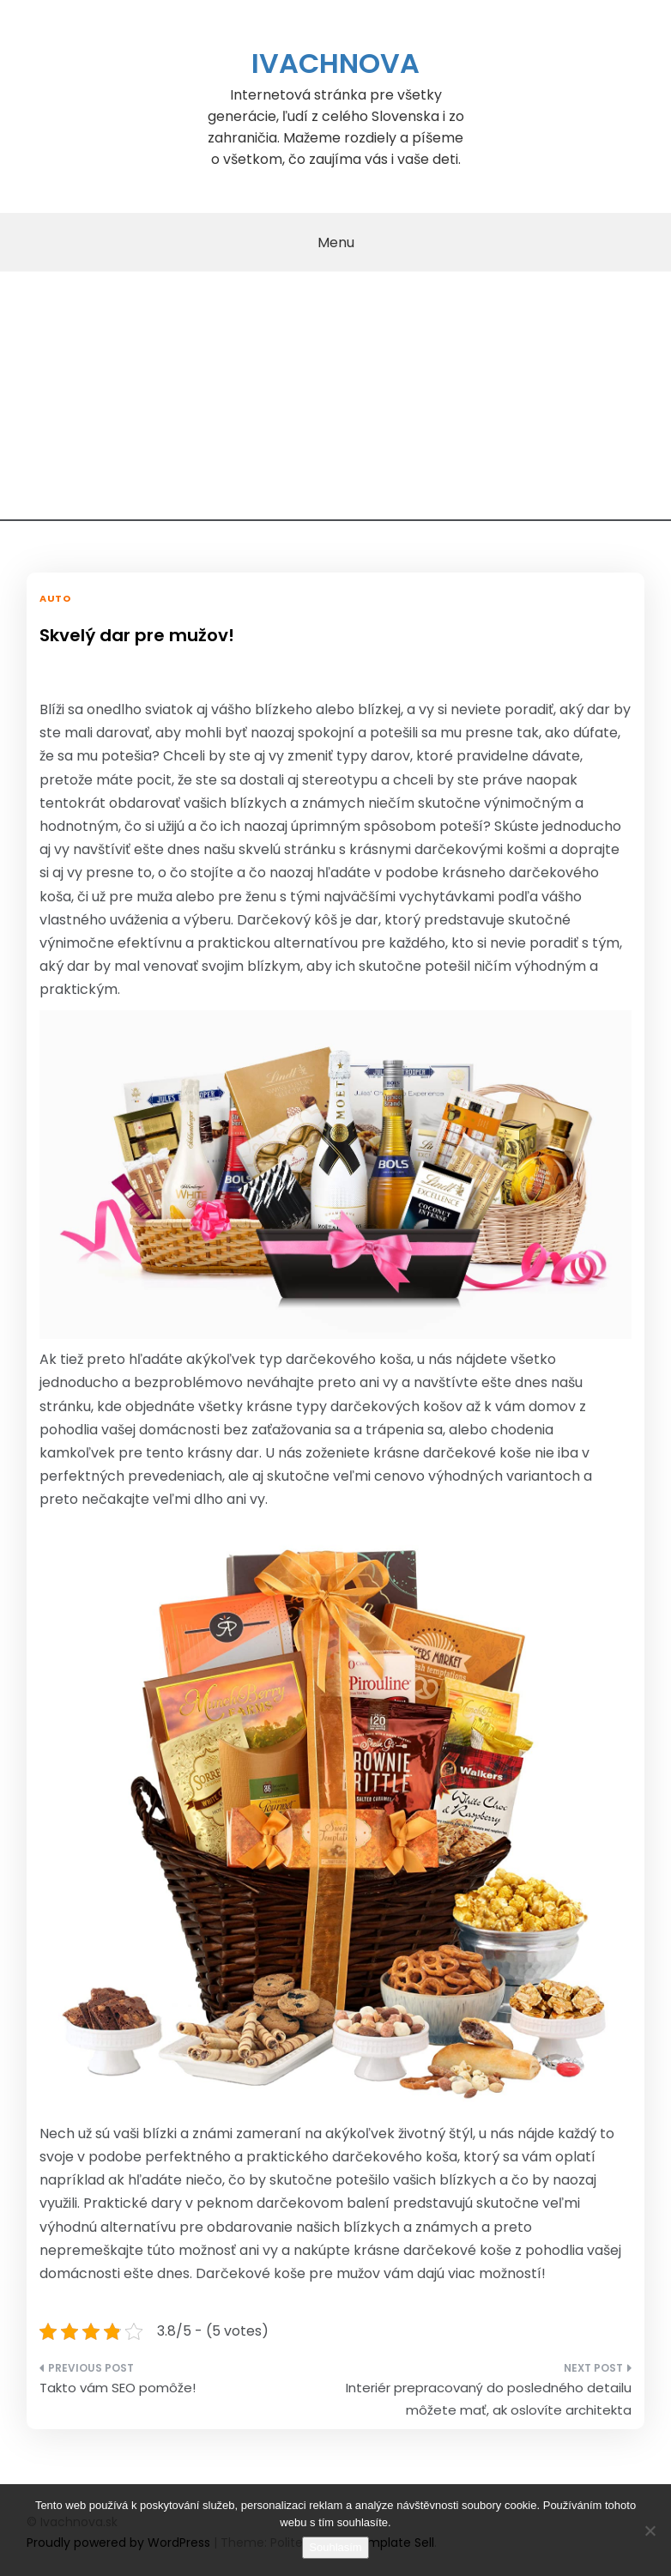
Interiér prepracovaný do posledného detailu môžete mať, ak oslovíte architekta (489, 2399)
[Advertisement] (335, 401)
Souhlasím (335, 2547)
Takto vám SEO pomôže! (117, 2388)
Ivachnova (335, 63)
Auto (54, 598)
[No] (649, 2530)
